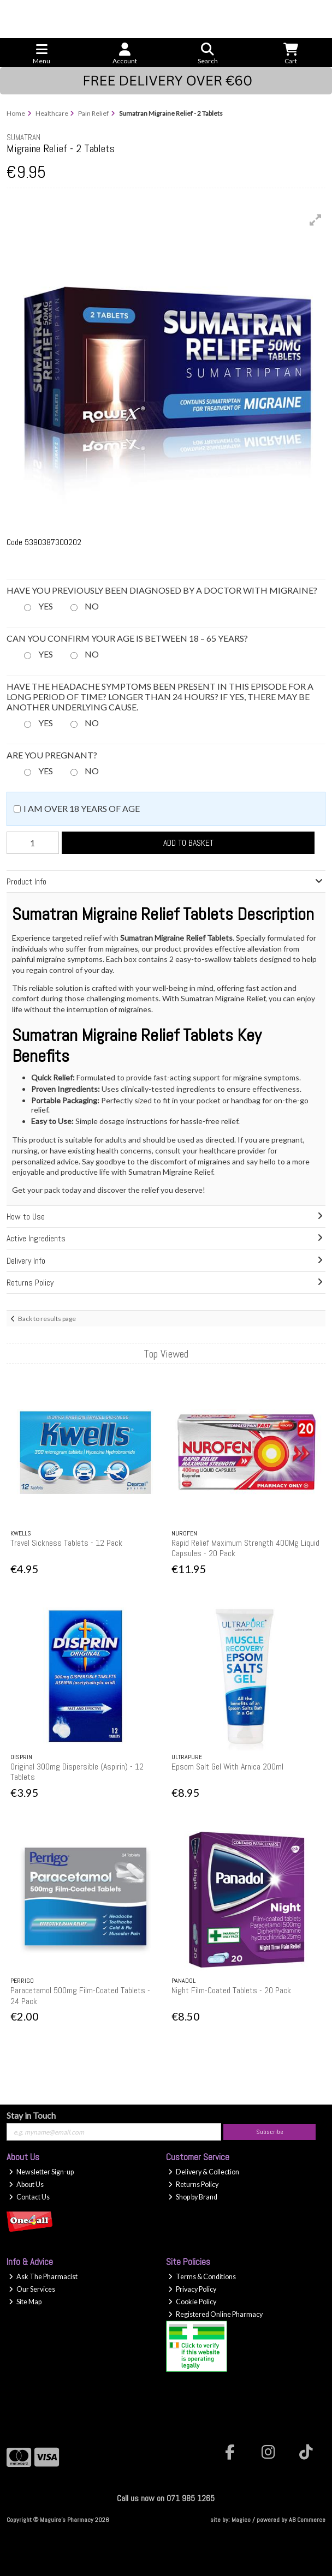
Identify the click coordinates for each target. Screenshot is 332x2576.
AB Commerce (307, 2519)
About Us (26, 2184)
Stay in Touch (31, 2115)
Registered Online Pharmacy (215, 2314)
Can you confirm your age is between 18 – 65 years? (127, 638)
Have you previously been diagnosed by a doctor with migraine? (162, 590)
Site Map (25, 2302)
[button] (315, 220)
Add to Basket (188, 842)
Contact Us (29, 2197)
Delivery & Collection (203, 2172)
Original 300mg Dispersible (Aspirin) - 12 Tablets (77, 1772)
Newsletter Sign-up (41, 2172)
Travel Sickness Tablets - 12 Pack (66, 1543)
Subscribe (269, 2131)
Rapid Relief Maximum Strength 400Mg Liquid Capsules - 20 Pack (245, 1548)
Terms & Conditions (202, 2277)
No (92, 606)
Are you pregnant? (52, 755)
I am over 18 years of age (81, 808)
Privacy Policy (192, 2289)
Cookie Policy (192, 2302)
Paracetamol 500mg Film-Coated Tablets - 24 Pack (80, 1995)
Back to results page (47, 1318)
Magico (241, 2519)
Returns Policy (193, 2184)
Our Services (32, 2289)
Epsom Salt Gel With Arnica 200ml (227, 1766)
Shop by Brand (192, 2197)
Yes (45, 606)
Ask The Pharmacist (43, 2277)
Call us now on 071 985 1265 (166, 2498)
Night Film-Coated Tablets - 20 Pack (231, 1990)
